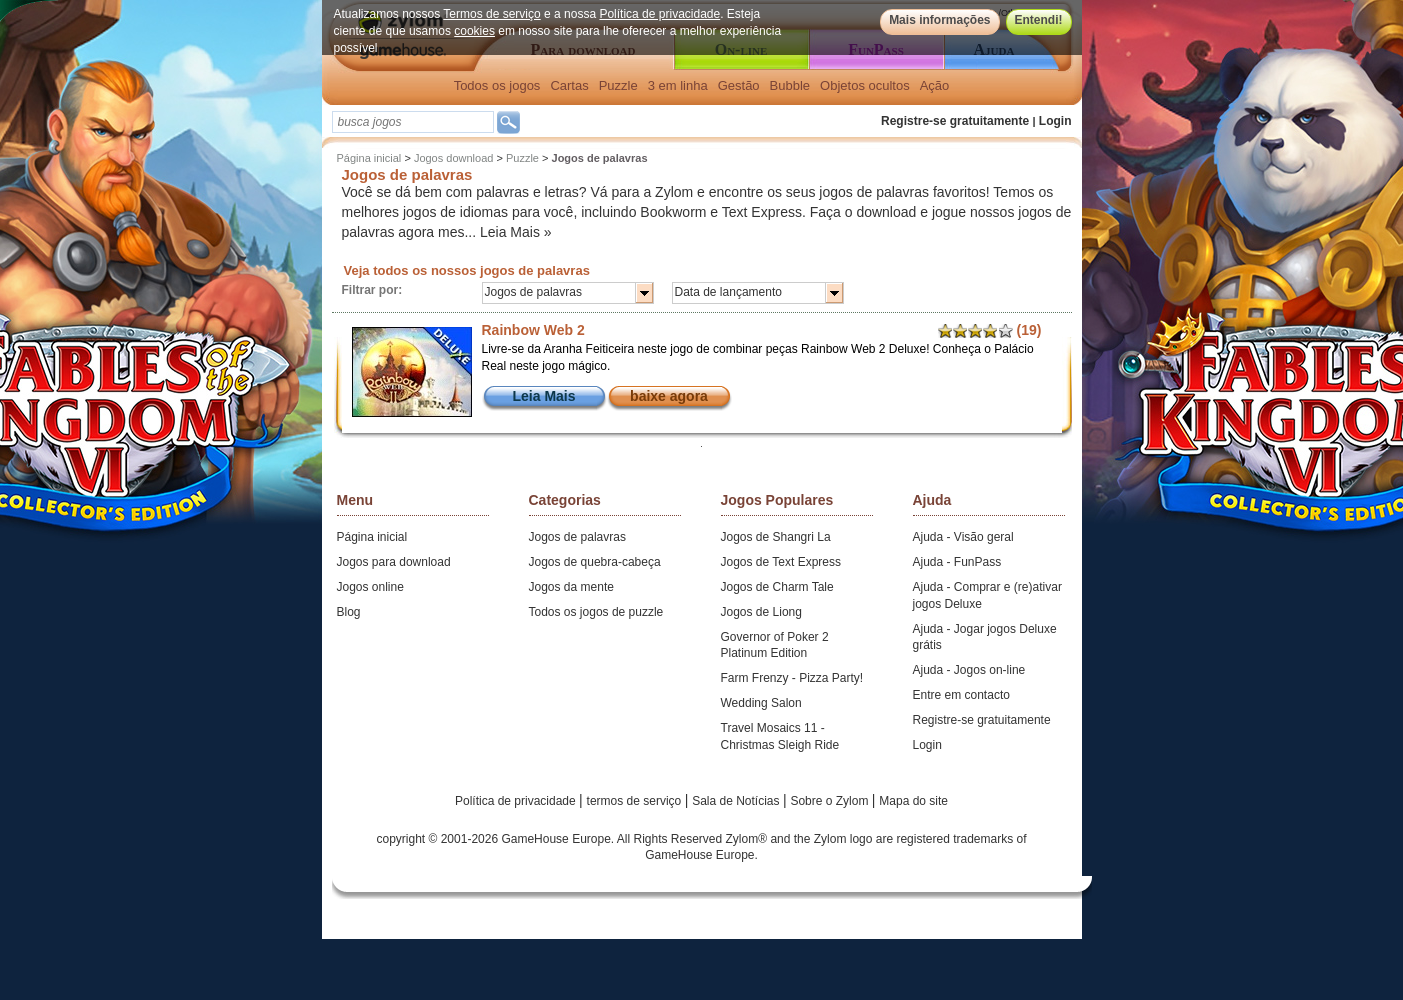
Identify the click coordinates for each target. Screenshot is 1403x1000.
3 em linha (678, 85)
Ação (935, 85)
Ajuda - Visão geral (963, 537)
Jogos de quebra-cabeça (595, 562)
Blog (349, 612)
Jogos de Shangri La (776, 537)
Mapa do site (913, 801)
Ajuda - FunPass (957, 562)
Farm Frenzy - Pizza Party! (792, 678)
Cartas (569, 85)
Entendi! (1039, 20)
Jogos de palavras (577, 537)
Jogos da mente (571, 587)
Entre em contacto (961, 695)
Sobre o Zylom (830, 801)
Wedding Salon (761, 703)
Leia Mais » (516, 232)
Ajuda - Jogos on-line (969, 670)
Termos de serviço (491, 14)
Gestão (739, 85)
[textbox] (413, 122)
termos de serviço (636, 801)
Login (1055, 121)
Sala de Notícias (737, 801)
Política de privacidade (659, 14)
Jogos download (454, 158)
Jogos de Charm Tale (777, 587)
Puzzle (618, 85)
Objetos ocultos (865, 85)
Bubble (790, 85)
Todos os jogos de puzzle (596, 612)
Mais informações (939, 20)
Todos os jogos (497, 85)
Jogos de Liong (761, 612)
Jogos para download (394, 562)
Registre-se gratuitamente (955, 121)
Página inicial (369, 158)
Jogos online (370, 587)
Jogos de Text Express (781, 562)
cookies (474, 31)
